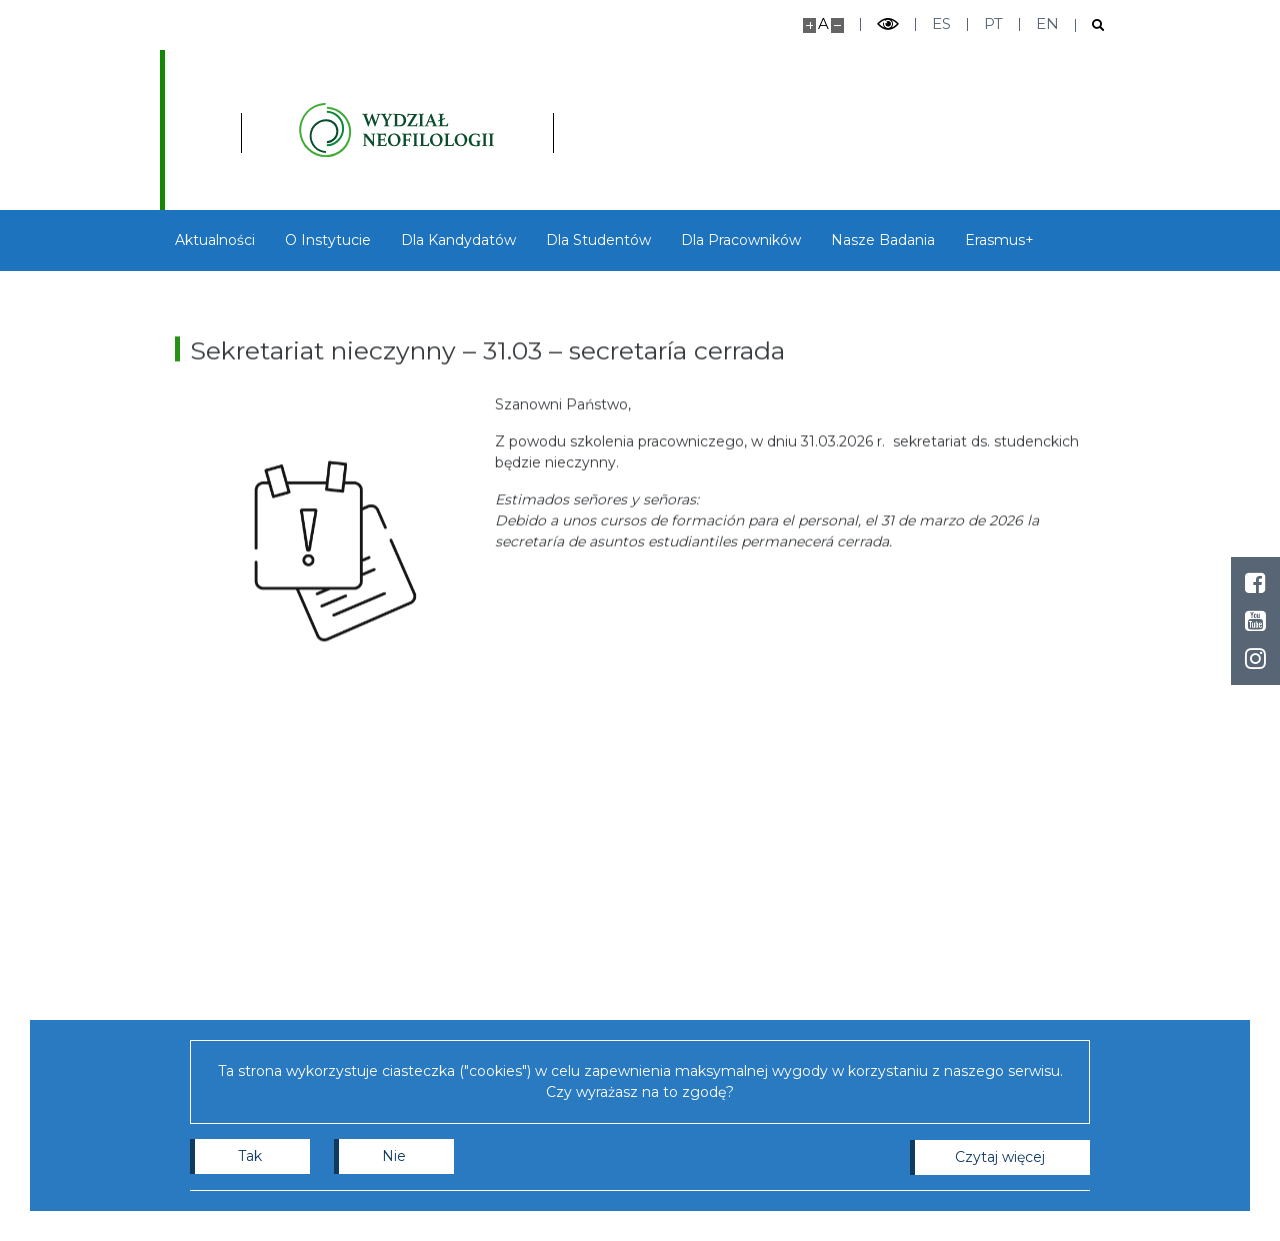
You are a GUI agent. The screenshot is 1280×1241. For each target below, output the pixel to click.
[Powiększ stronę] (809, 25)
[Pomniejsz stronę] (837, 25)
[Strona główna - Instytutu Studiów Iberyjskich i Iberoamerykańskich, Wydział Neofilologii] (507, 130)
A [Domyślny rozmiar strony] (823, 23)
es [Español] (941, 23)
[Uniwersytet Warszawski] (255, 130)
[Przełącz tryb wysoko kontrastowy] (888, 24)
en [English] (1047, 23)
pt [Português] (993, 23)
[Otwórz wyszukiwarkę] (1090, 25)
